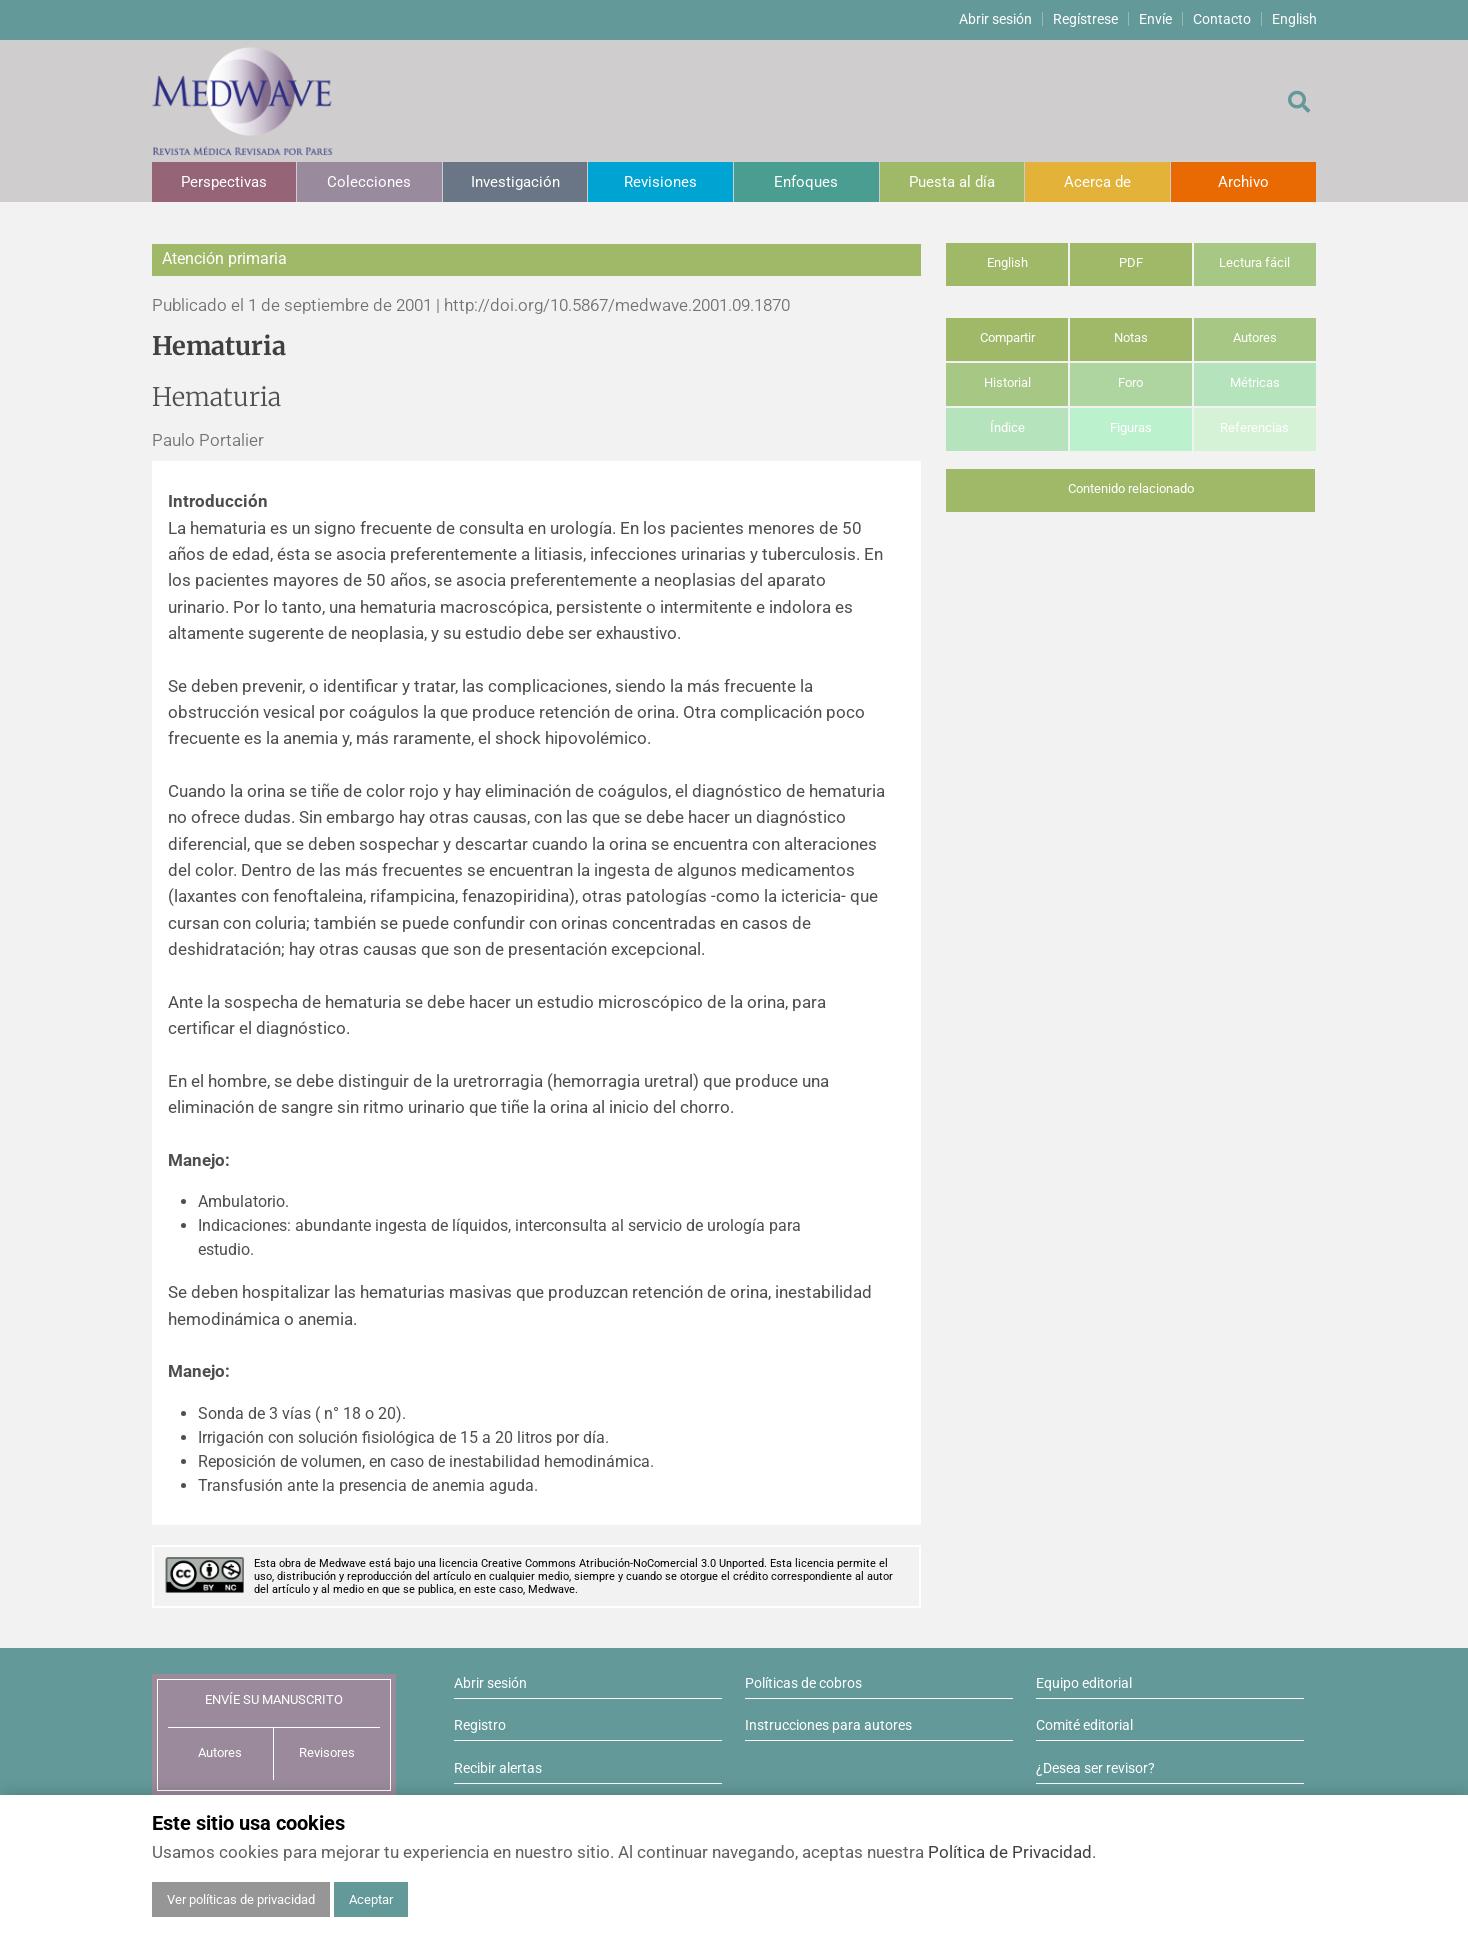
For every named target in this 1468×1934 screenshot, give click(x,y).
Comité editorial (1084, 1725)
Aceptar (371, 1899)
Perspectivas (224, 182)
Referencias (1254, 427)
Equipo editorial (1084, 1683)
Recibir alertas (498, 1768)
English (1294, 19)
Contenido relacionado (1131, 488)
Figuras (1131, 427)
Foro (1130, 382)
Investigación (515, 182)
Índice (1007, 427)
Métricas (1255, 382)
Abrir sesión (995, 19)
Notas (1131, 337)
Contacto (1222, 19)
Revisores (327, 1752)
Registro (480, 1725)
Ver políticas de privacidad (241, 1899)
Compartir (1007, 337)
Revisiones (660, 182)
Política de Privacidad (1010, 1852)
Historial (1007, 382)
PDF (1131, 262)
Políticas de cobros (803, 1683)
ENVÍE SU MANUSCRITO (274, 1699)
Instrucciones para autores (828, 1725)
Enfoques (806, 182)
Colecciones (369, 182)
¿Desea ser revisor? (1095, 1768)
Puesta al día (952, 182)
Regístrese (1085, 19)
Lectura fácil (1254, 262)
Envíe (1155, 19)
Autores (1255, 337)
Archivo (1243, 182)
